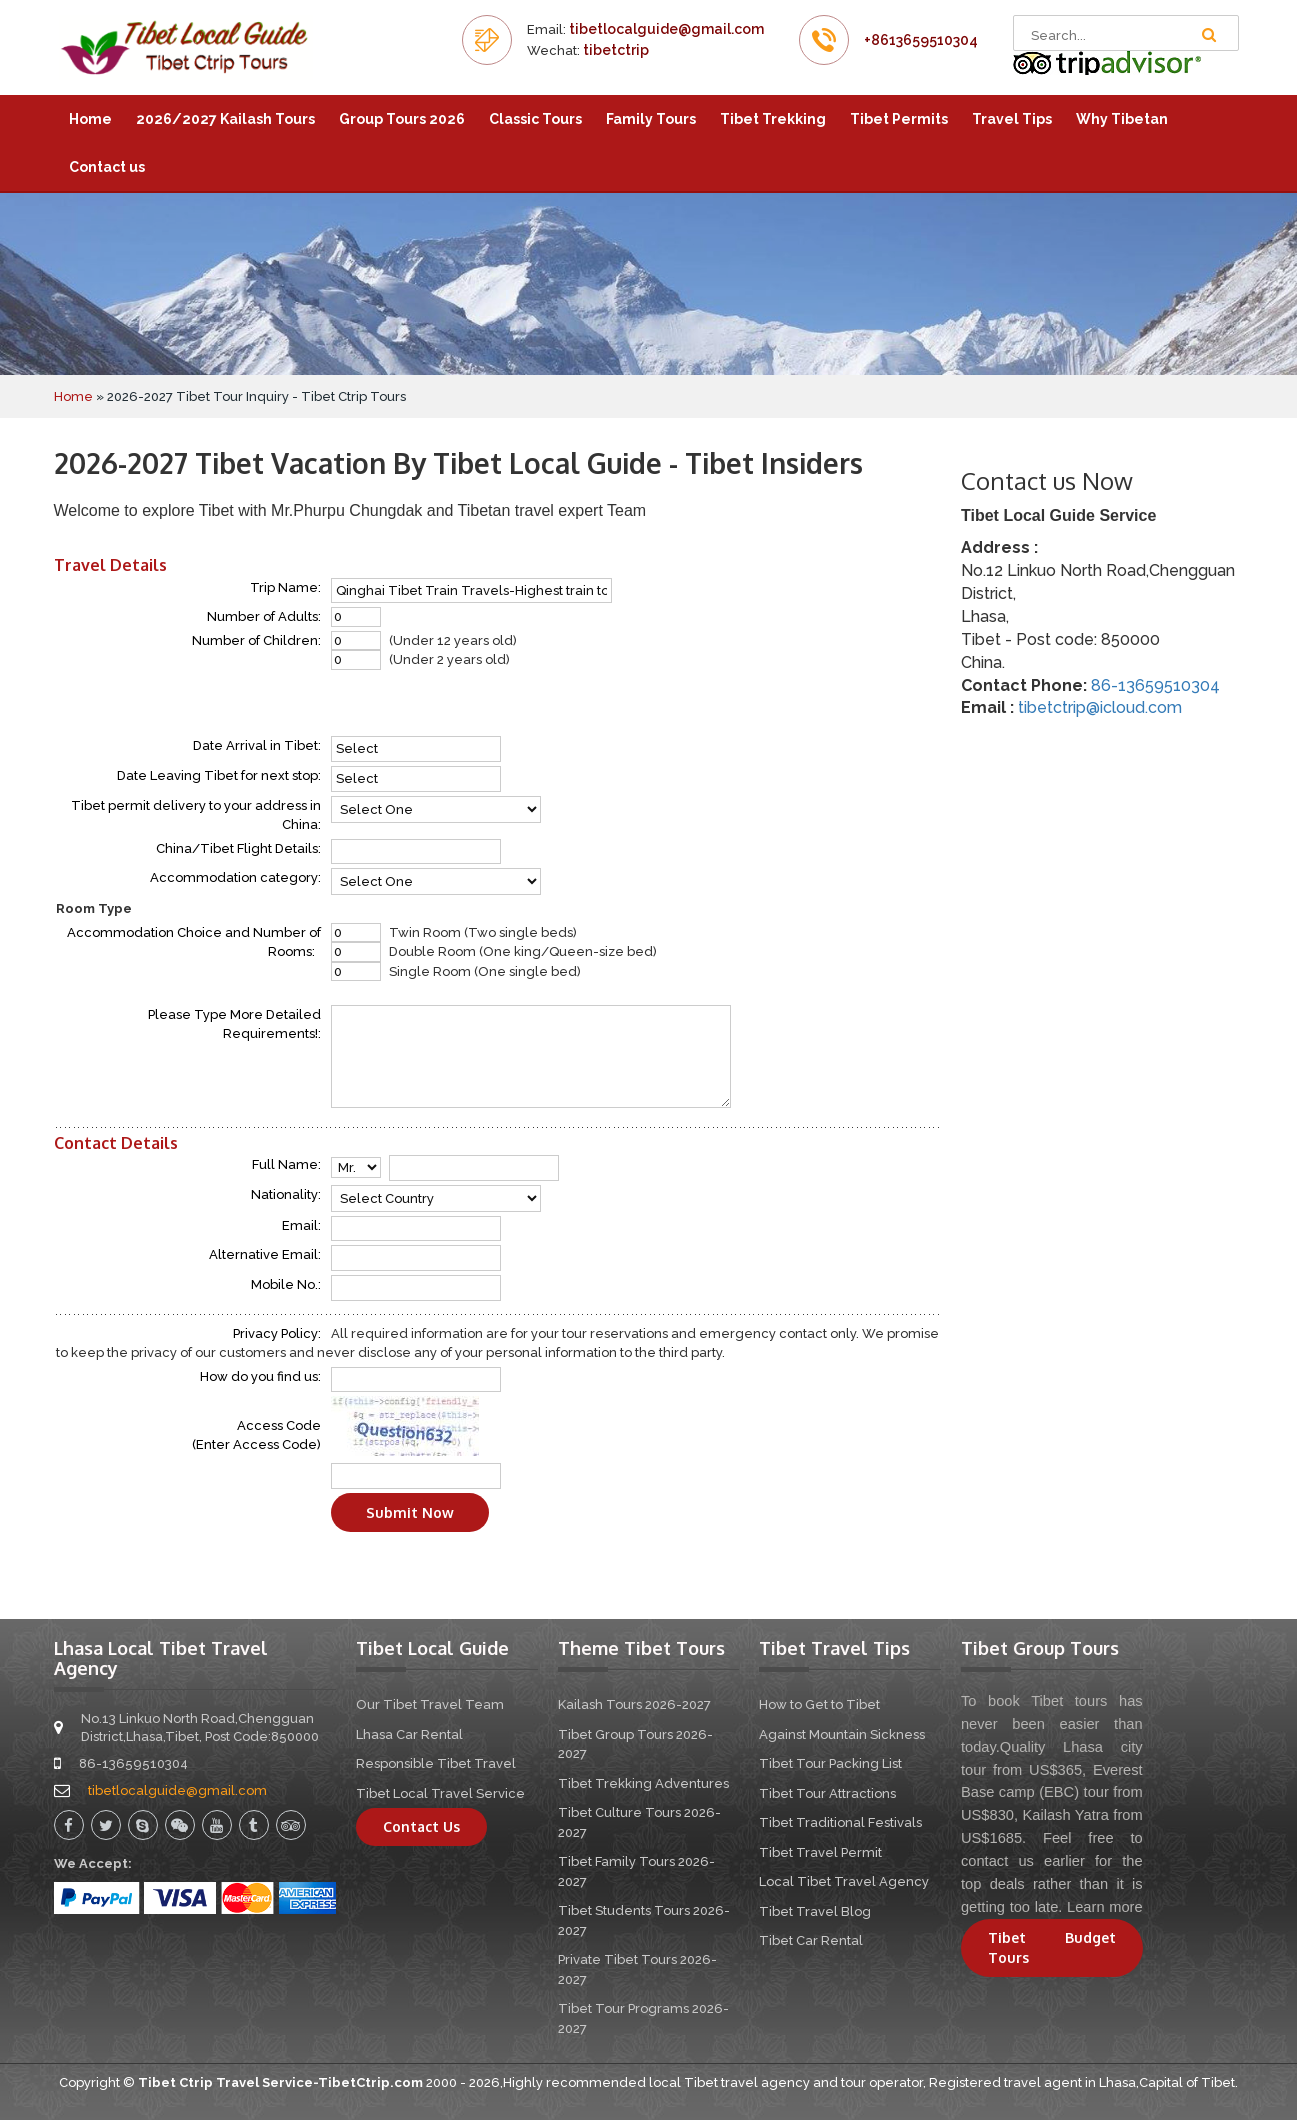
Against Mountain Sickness (842, 1734)
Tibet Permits (899, 119)
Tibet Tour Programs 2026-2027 (643, 2018)
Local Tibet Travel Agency (844, 1881)
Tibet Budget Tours (1052, 1947)
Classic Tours (535, 119)
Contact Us (421, 1826)
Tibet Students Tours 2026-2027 (644, 1920)
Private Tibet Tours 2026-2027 (637, 1969)
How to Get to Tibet (819, 1704)
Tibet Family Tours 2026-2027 (636, 1871)
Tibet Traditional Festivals (840, 1822)
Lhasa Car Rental (409, 1734)
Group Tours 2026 (402, 119)
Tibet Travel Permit (820, 1852)
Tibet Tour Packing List (830, 1763)
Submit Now (410, 1512)
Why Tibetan (1122, 119)
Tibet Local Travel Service (440, 1793)
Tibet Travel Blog (815, 1911)
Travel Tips (1012, 119)
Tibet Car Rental (811, 1940)
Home (90, 119)
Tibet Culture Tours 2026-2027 (639, 1822)
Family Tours (651, 119)
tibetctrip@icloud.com (1100, 707)
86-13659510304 (1155, 685)
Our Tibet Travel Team (430, 1704)
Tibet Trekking (773, 119)
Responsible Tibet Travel (436, 1763)
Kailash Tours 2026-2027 (634, 1704)
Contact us (107, 167)
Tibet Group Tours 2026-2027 (635, 1744)
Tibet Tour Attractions (827, 1793)
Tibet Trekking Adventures (643, 1783)
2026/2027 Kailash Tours (225, 119)
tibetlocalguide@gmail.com (666, 29)
